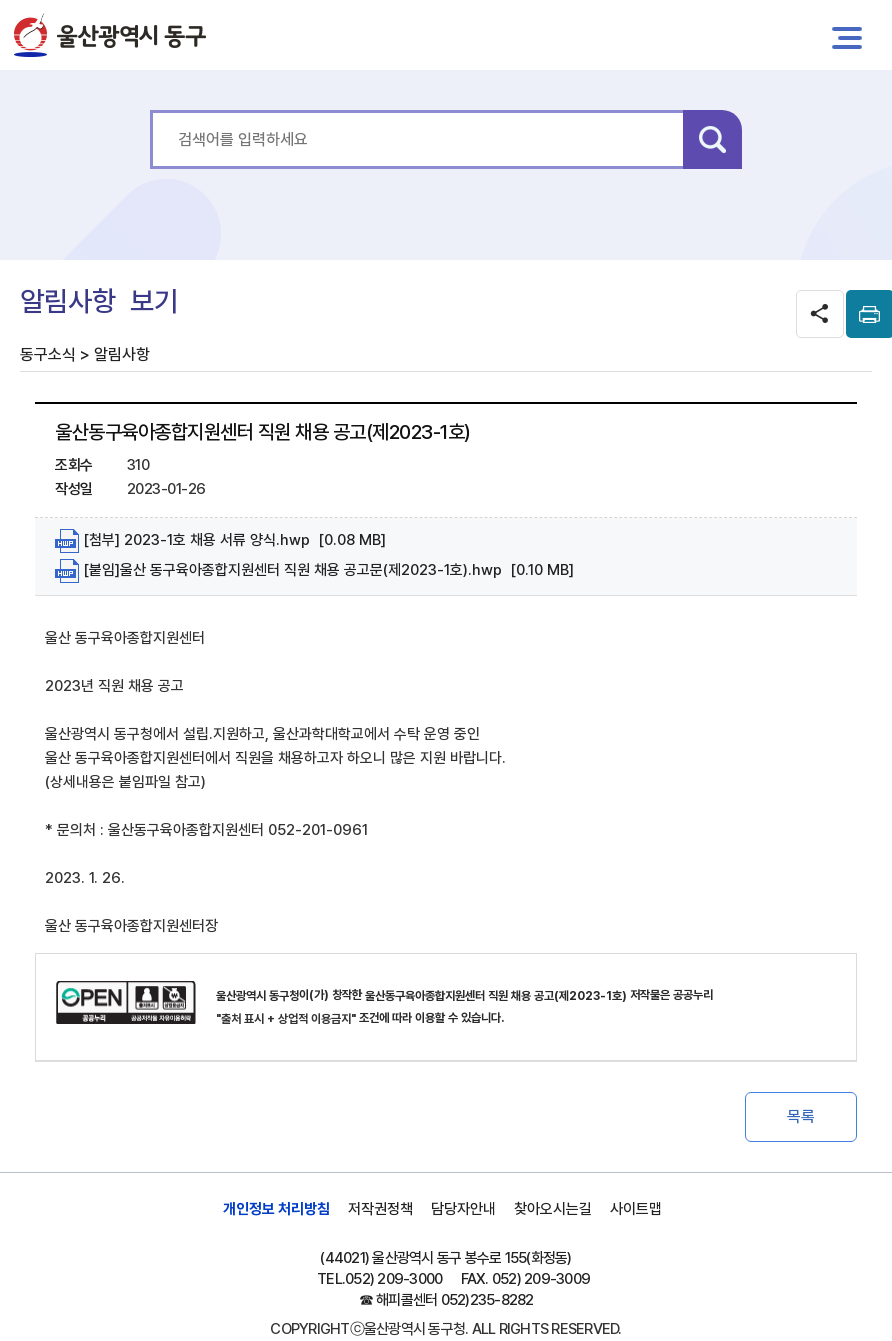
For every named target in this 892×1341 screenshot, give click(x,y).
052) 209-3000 (393, 1279)
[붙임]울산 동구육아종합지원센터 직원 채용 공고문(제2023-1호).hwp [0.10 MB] (314, 571)
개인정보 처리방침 (276, 1209)
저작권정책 (380, 1209)
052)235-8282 (487, 1300)
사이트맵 (636, 1209)
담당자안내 (463, 1209)
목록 (801, 1116)
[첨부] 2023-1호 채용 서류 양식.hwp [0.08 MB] (220, 541)
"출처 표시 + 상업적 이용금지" (286, 1019)
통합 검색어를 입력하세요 (150, 110)
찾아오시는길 (553, 1209)
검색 (712, 139)
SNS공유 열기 (820, 314)
